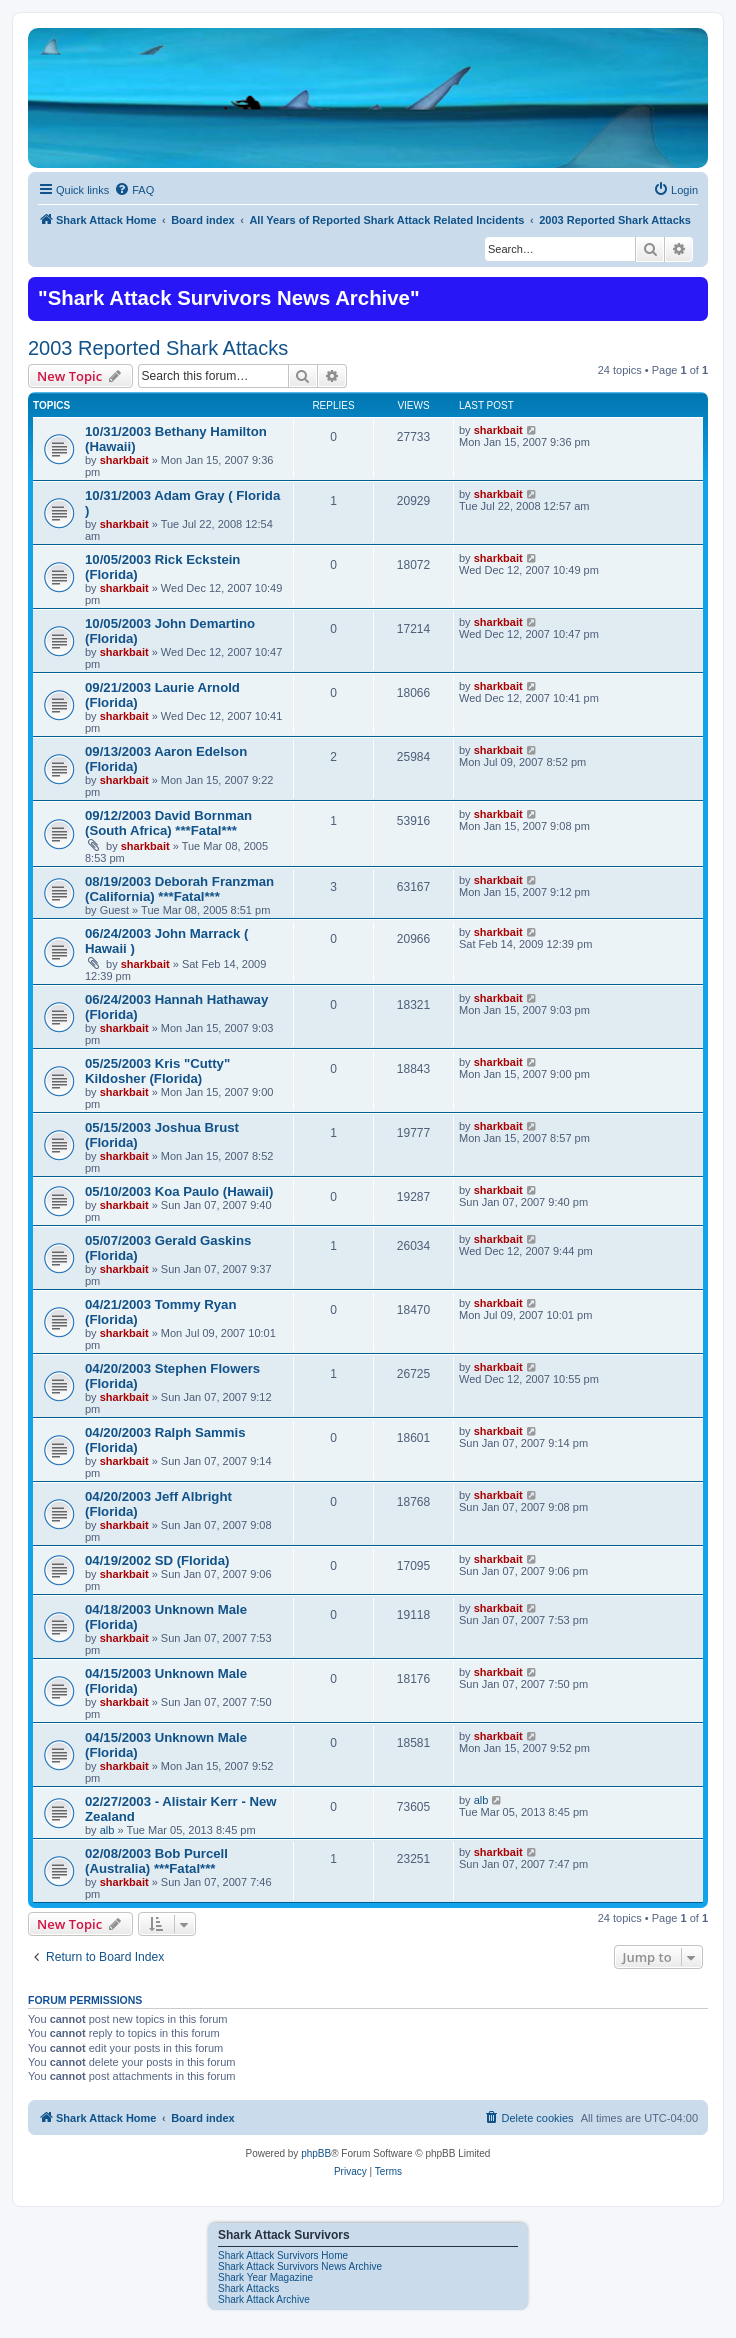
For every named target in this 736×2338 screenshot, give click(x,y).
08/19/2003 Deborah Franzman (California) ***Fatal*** (179, 889)
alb (107, 1830)
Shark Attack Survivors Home (283, 2255)
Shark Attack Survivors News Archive (300, 2266)
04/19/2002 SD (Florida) (157, 1560)
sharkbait (124, 460)
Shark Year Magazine (265, 2277)
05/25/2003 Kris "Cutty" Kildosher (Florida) (157, 1071)
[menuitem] (134, 190)
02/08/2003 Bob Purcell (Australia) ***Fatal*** (156, 1861)
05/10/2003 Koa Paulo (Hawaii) (179, 1191)
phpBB (316, 2153)
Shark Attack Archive (264, 2299)
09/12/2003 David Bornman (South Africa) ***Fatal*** (168, 823)
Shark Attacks (248, 2288)
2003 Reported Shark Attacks (158, 348)
